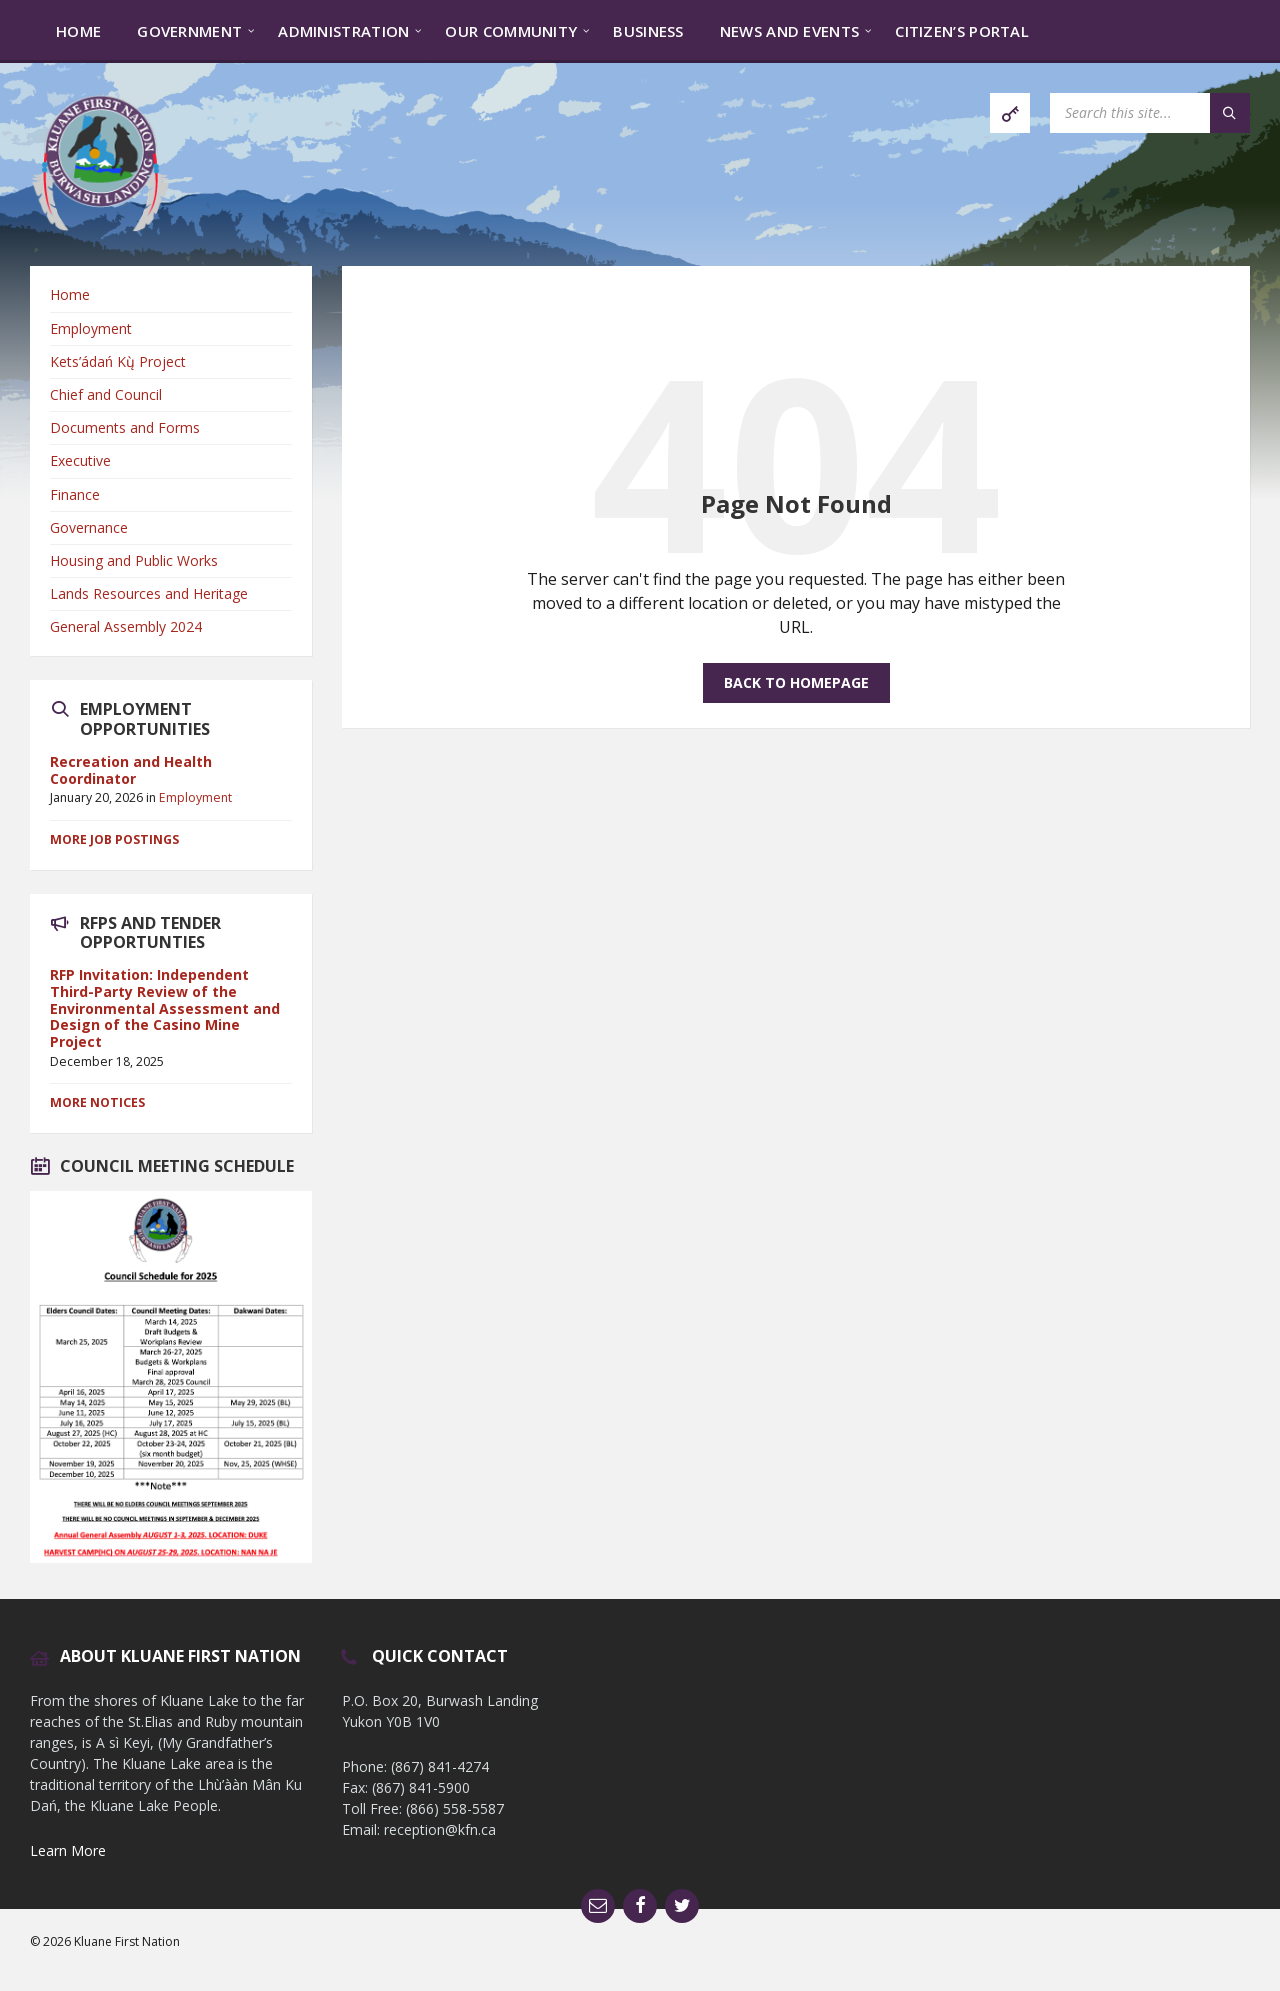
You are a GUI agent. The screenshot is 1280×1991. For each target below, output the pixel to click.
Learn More (68, 1850)
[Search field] (1150, 113)
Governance (89, 527)
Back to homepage (796, 682)
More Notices (97, 1102)
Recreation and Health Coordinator (131, 770)
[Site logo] (100, 227)
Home (70, 294)
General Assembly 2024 (126, 626)
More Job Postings (114, 839)
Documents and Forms (125, 427)
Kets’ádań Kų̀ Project (118, 361)
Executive (80, 460)
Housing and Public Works (134, 560)
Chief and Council (106, 394)
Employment (91, 328)
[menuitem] (78, 30)
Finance (75, 494)
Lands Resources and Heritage (149, 593)
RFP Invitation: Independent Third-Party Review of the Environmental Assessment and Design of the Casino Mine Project (165, 1008)
